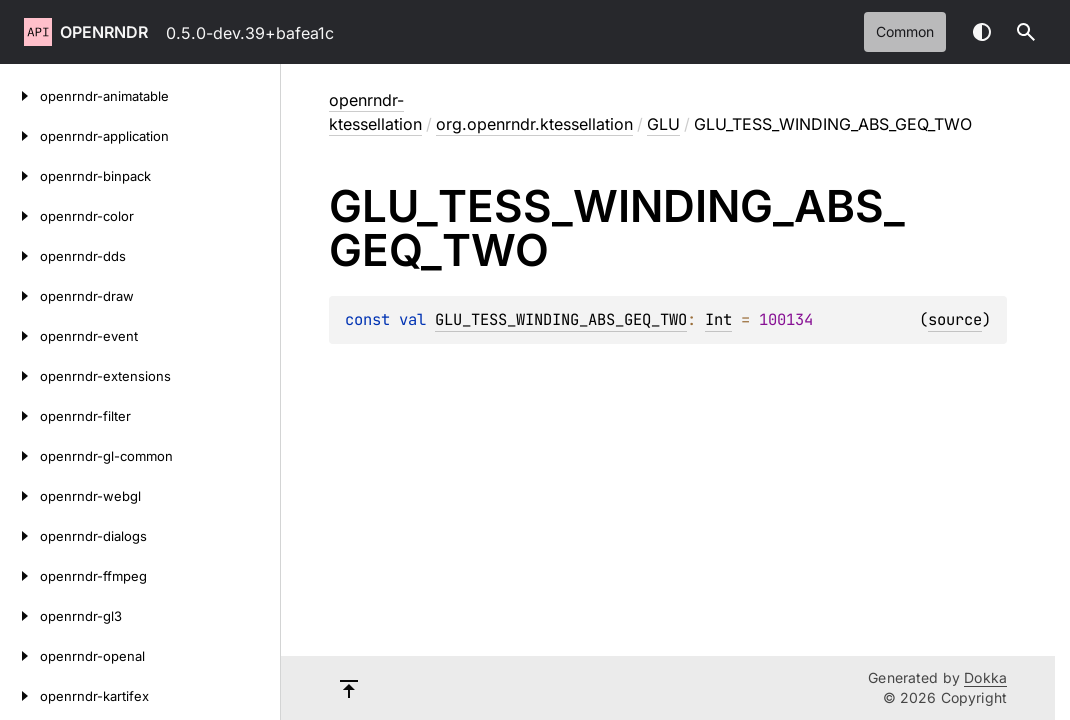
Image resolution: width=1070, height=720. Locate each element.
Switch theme (982, 32)
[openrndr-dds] (20, 256)
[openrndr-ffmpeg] (20, 576)
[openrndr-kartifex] (20, 696)
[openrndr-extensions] (20, 376)
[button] (1026, 32)
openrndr (104, 32)
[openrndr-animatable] (20, 96)
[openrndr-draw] (20, 296)
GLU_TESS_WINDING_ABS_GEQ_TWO (561, 319)
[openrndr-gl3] (20, 616)
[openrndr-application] (20, 136)
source (955, 319)
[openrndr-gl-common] (20, 456)
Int (718, 319)
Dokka (985, 677)
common (905, 31)
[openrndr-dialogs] (20, 536)
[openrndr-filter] (20, 416)
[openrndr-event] (20, 336)
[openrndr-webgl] (20, 496)
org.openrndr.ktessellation (534, 124)
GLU (663, 124)
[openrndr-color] (20, 216)
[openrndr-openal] (20, 656)
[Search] (1026, 32)
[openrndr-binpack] (20, 176)
